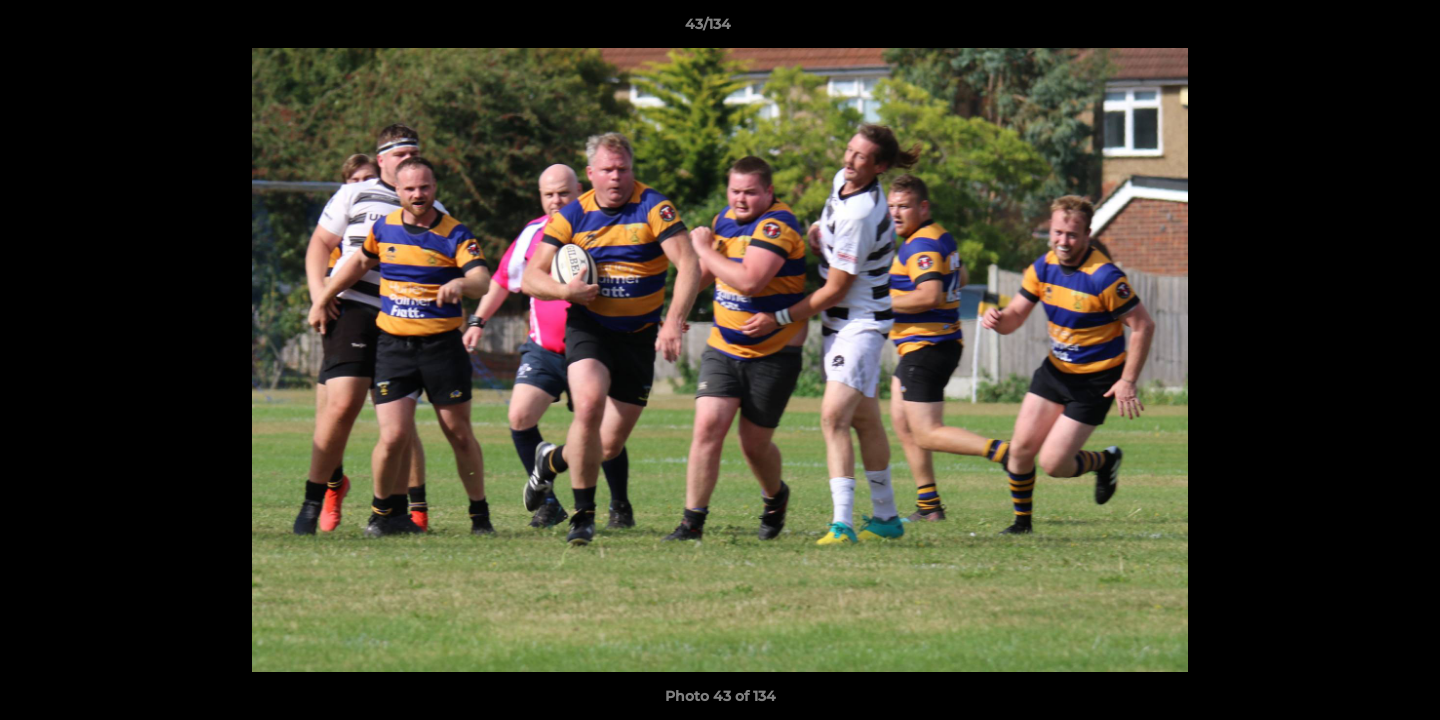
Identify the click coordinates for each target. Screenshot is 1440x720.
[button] (1356, 29)
